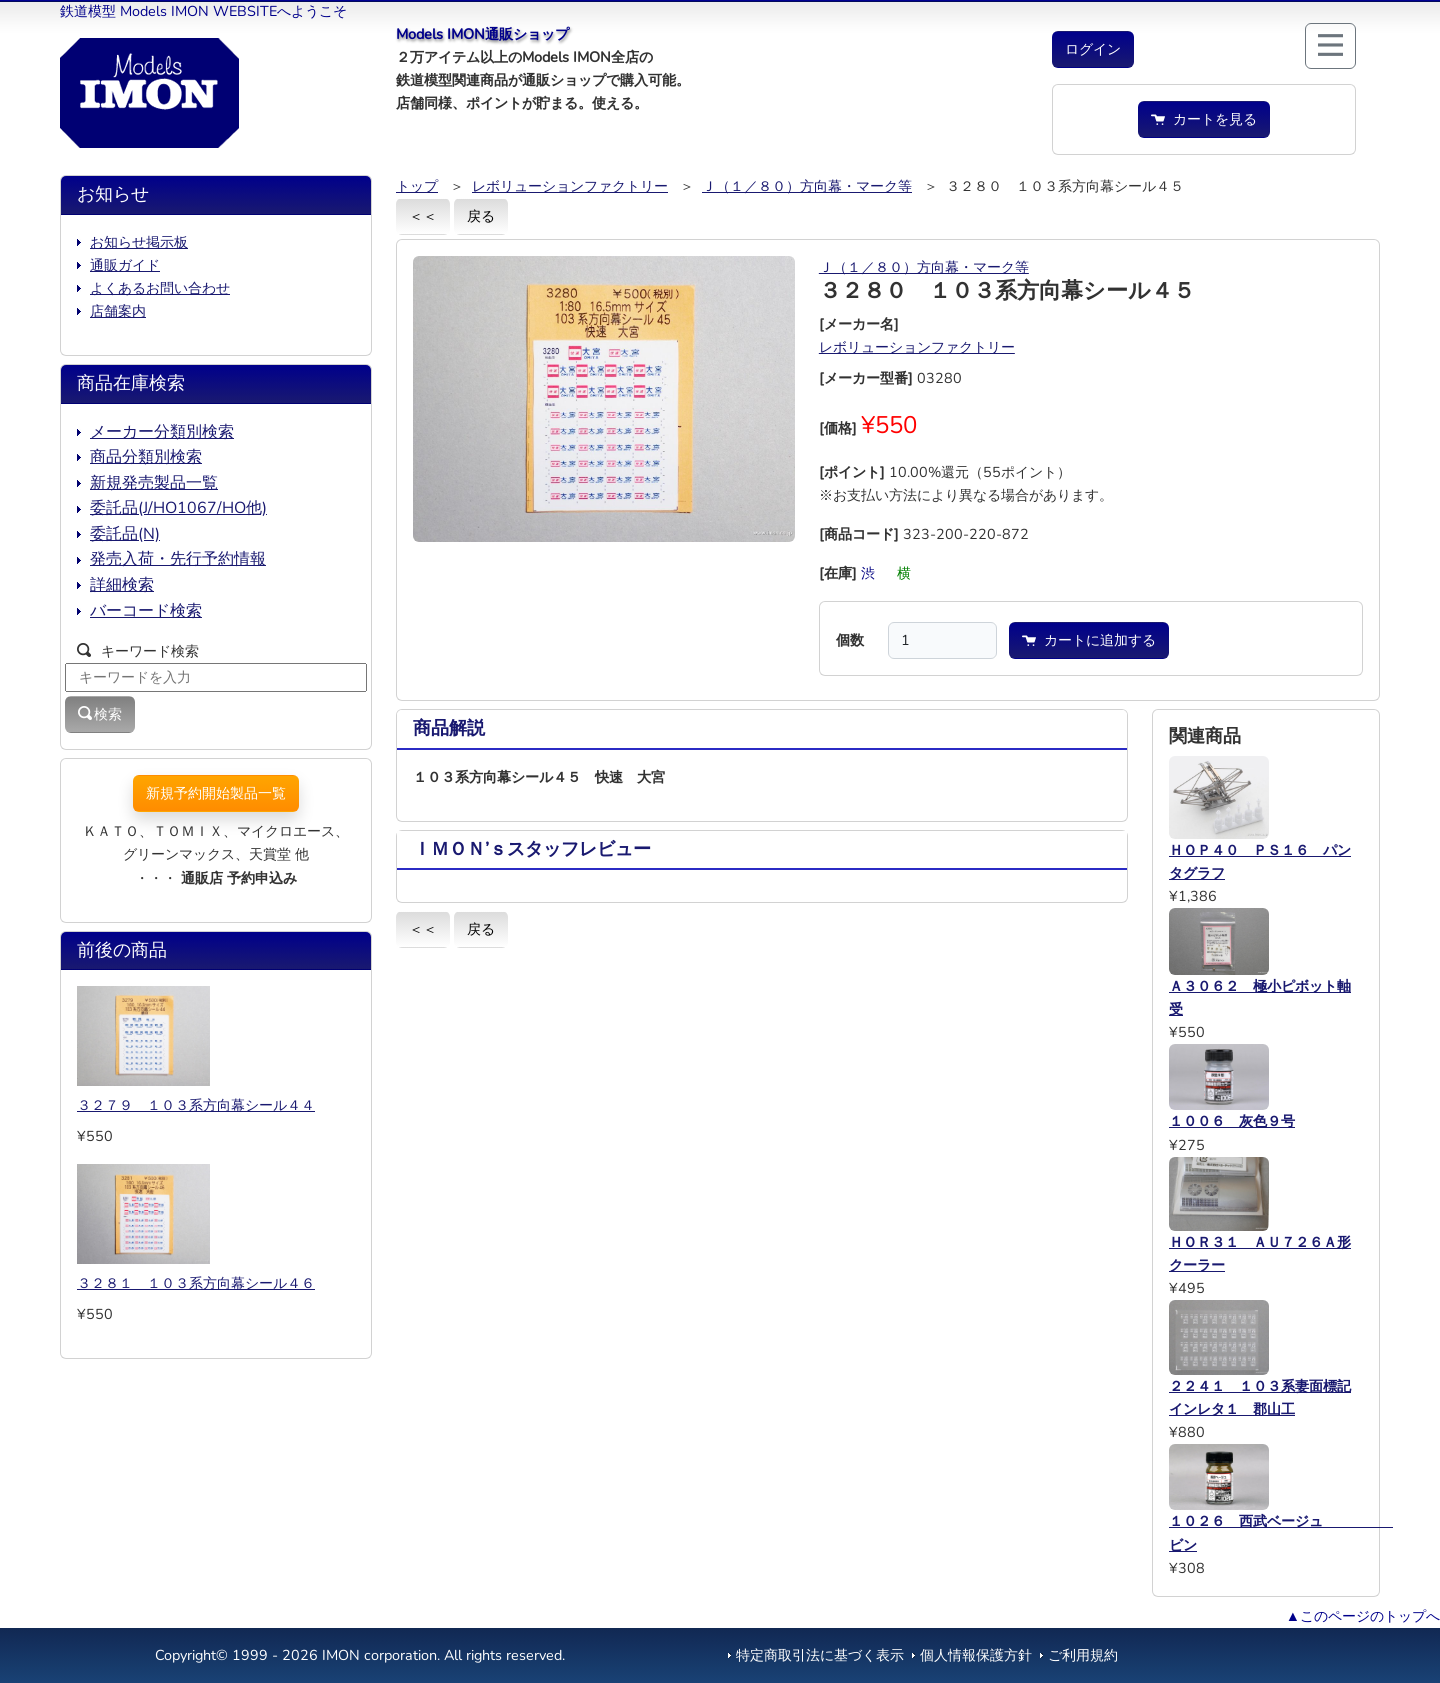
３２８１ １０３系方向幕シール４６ (196, 1283)
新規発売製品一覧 (154, 483)
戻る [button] (481, 216)
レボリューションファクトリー (570, 186)
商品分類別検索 (146, 457)
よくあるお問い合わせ (160, 288)
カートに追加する (1089, 640)
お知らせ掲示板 (139, 242)
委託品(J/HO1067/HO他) (178, 508)
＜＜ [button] (423, 216)
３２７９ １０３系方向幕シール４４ (196, 1105)
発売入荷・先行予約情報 (178, 559)
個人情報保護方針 (976, 1655)
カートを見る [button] (1204, 119)
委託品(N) (125, 534)
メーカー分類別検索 (162, 432)
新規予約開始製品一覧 (216, 793)
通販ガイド (125, 265)
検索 (100, 714)
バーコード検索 (146, 611)
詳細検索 (122, 585)
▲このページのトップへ (1363, 1616)
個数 (850, 640)
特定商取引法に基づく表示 (820, 1655)
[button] (1093, 49)
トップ (417, 186)
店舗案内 (118, 311)
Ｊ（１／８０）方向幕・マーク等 (807, 186)
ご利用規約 (1083, 1655)
